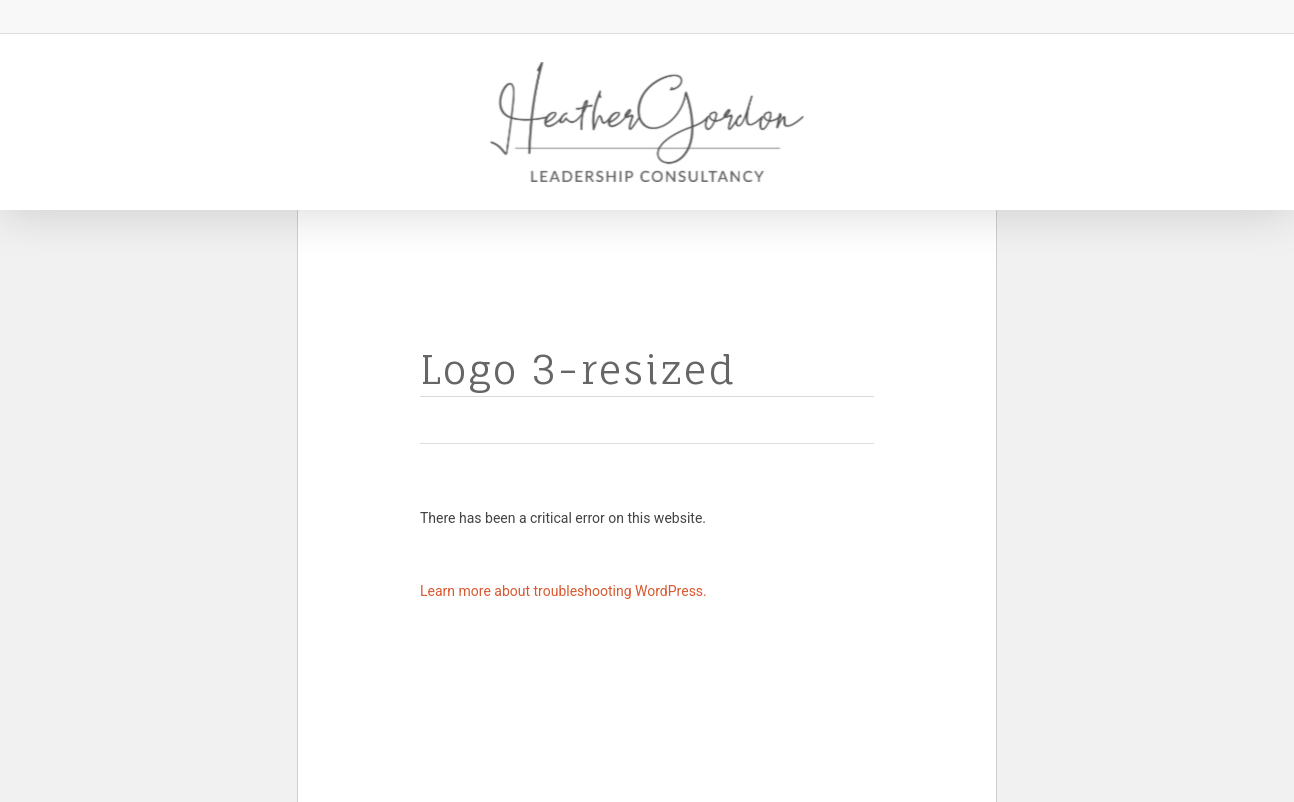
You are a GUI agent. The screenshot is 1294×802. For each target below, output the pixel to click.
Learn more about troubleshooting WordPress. (563, 591)
